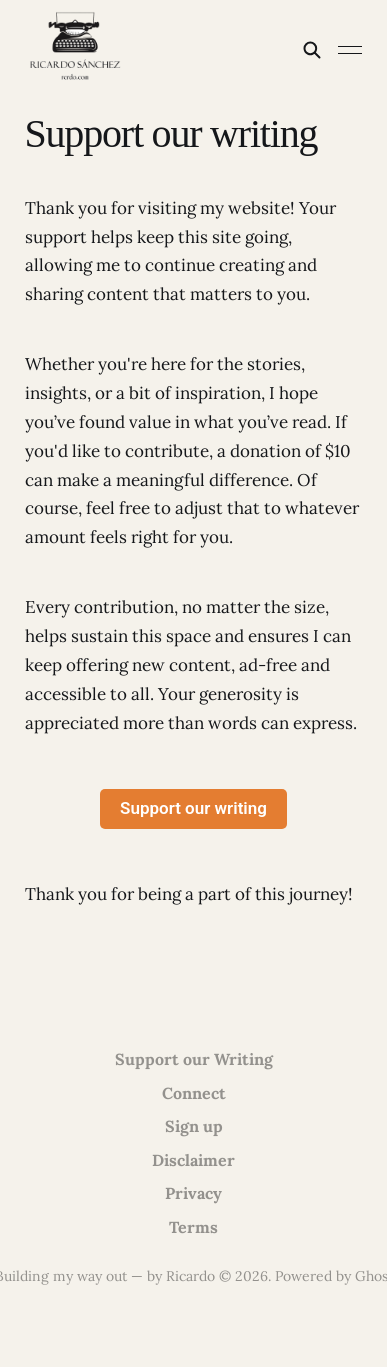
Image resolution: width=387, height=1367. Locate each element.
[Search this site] (312, 50)
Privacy (193, 1193)
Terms (193, 1227)
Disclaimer (193, 1160)
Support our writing (193, 808)
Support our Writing (194, 1059)
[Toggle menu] (350, 50)
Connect (194, 1093)
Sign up (194, 1126)
